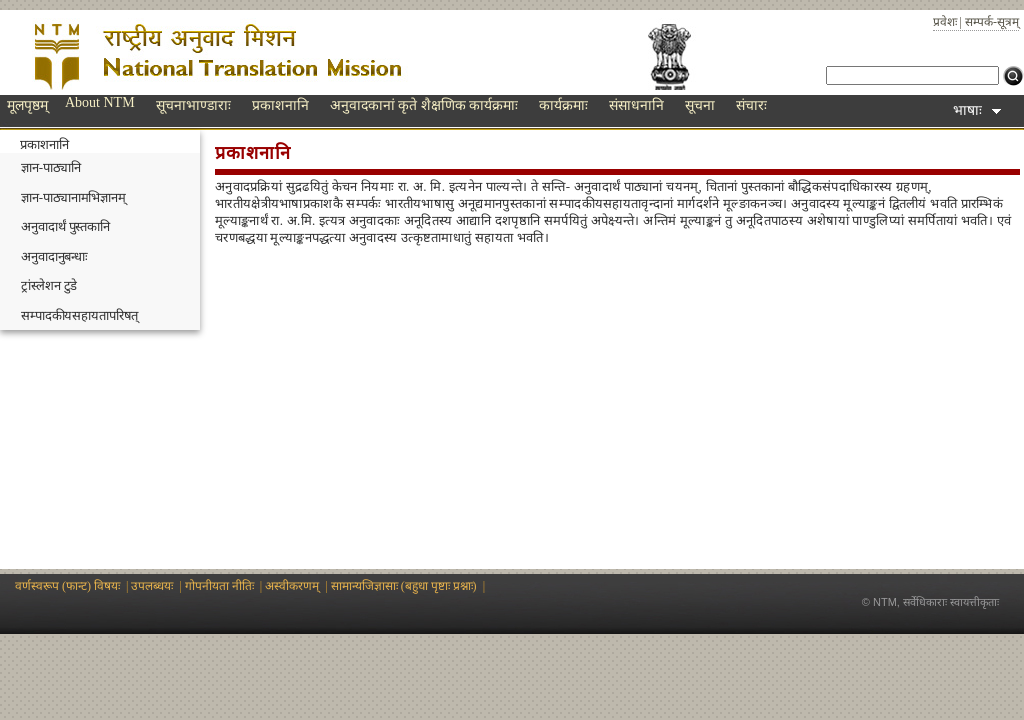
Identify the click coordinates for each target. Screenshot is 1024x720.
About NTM (100, 102)
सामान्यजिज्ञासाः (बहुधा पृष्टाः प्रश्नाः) (404, 586)
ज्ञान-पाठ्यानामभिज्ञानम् (73, 197)
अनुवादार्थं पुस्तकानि (65, 226)
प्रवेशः (945, 22)
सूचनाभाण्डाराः (193, 105)
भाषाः (977, 110)
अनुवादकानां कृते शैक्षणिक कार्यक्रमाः (424, 105)
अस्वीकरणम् (292, 586)
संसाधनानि (636, 105)
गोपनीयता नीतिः (219, 586)
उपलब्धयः (152, 586)
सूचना (700, 105)
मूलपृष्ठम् (27, 105)
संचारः (751, 105)
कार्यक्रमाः (563, 105)
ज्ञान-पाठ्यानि (51, 167)
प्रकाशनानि (280, 105)
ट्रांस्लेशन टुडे (49, 285)
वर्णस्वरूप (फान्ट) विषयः (67, 586)
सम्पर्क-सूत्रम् (992, 22)
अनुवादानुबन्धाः (54, 256)
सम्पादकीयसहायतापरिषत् (79, 315)
